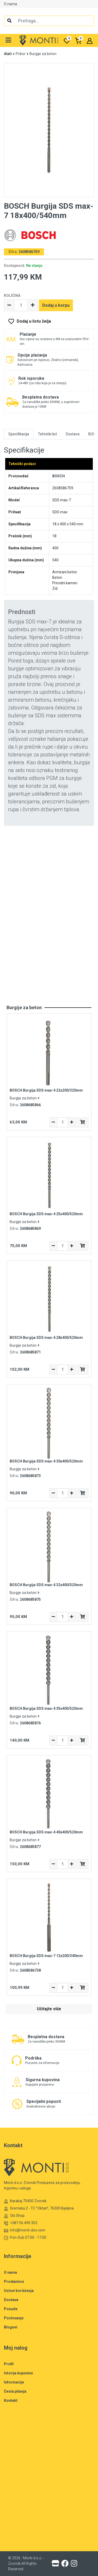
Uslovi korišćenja (19, 2291)
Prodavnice (14, 2281)
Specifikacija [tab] (18, 434)
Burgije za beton (43, 54)
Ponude (11, 2309)
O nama (10, 4)
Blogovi (10, 2327)
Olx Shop (14, 2215)
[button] (8, 40)
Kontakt (11, 2400)
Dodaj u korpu (56, 305)
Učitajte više (49, 2008)
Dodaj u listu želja (34, 321)
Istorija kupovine (18, 2373)
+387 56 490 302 (20, 2223)
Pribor (21, 54)
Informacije (14, 2382)
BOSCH (58, 476)
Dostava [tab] (72, 434)
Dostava (11, 2300)
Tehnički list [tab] (47, 434)
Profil (9, 2364)
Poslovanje (14, 2318)
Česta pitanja (15, 2391)
